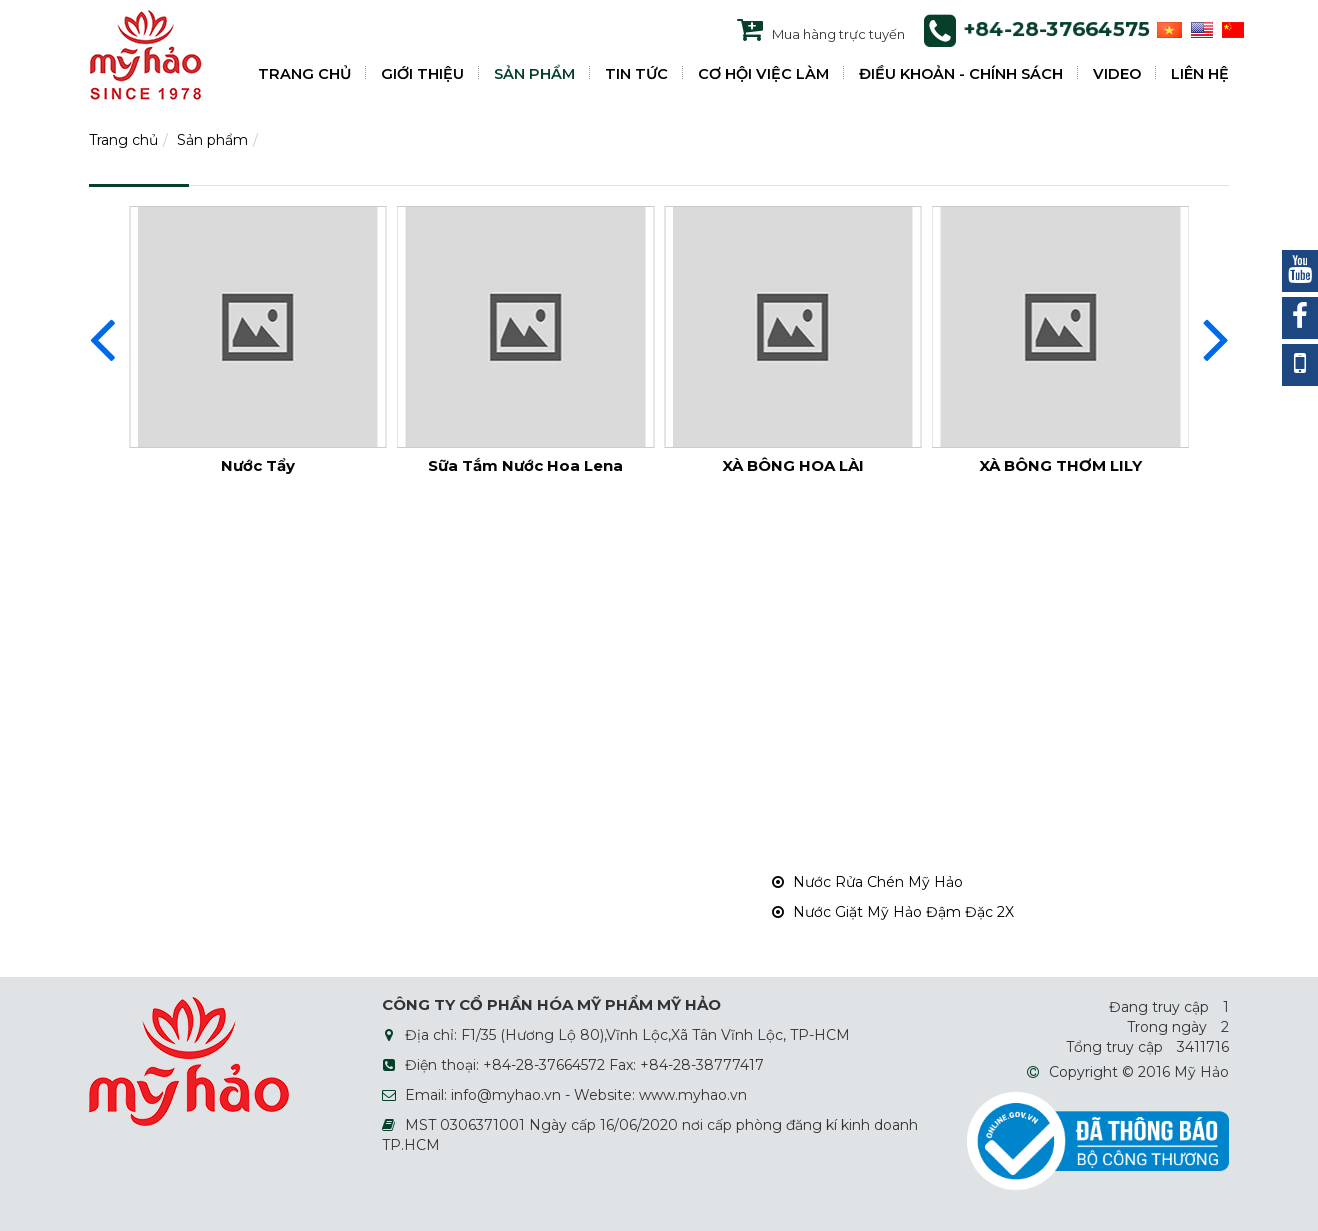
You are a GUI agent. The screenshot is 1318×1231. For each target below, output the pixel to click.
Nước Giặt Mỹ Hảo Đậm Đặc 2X (893, 912)
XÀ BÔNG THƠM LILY (1060, 465)
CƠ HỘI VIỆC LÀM (763, 74)
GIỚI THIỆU (422, 74)
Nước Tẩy (258, 465)
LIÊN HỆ (1200, 74)
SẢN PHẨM (534, 74)
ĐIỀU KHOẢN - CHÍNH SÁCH (961, 74)
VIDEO (1117, 74)
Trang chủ (123, 140)
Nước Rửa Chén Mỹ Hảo (867, 882)
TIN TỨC (636, 74)
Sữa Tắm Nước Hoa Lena (525, 465)
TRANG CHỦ (304, 74)
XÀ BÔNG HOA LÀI (793, 465)
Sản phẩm (212, 140)
